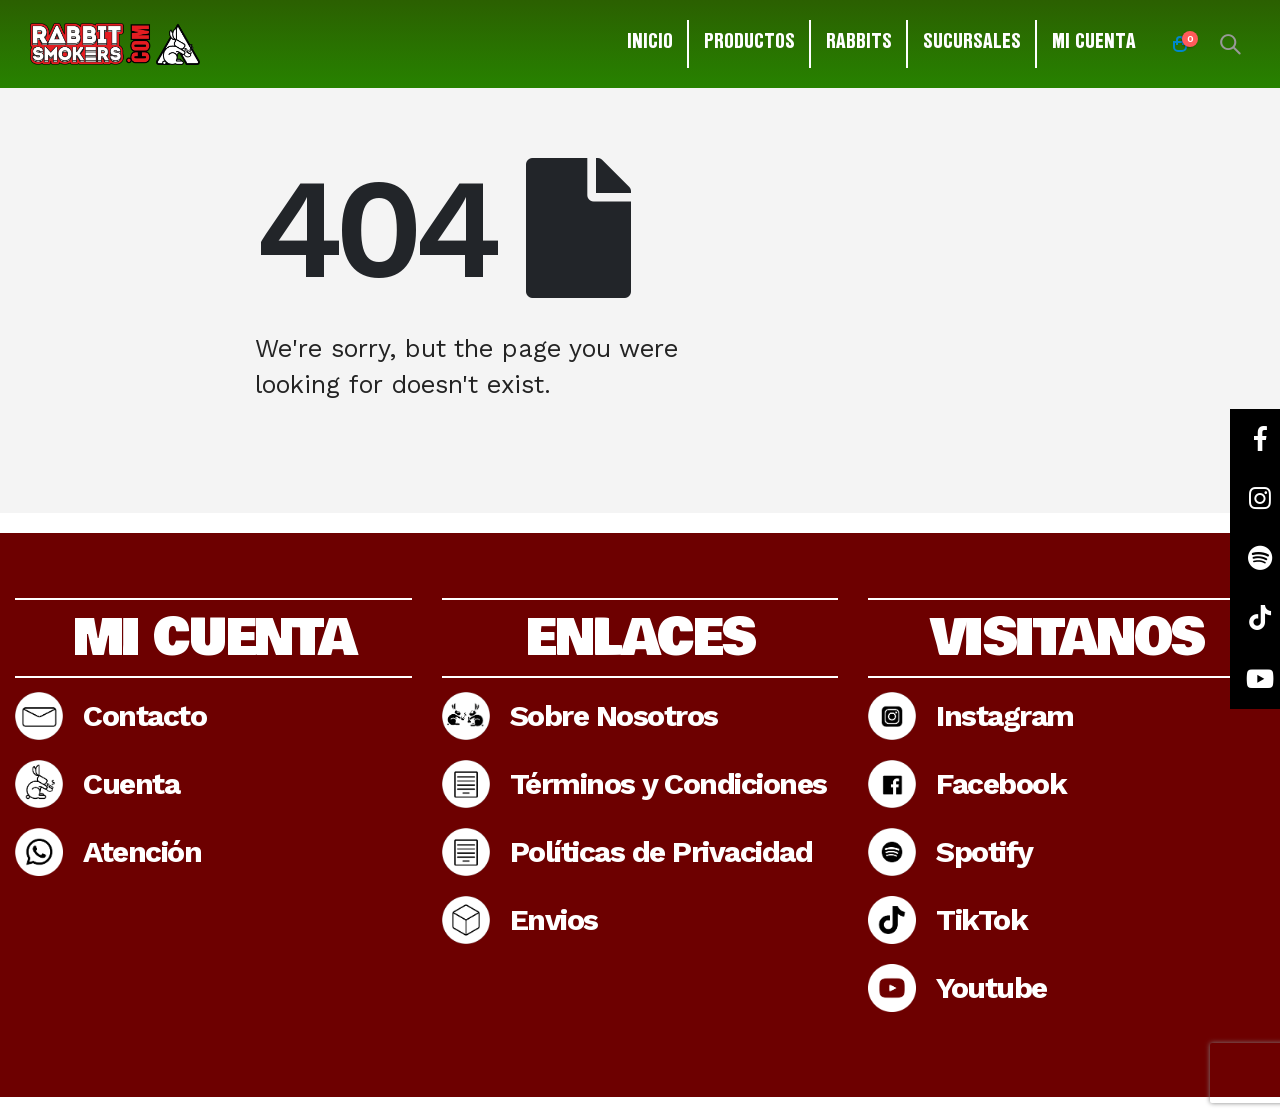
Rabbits (859, 44)
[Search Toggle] (1230, 44)
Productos (749, 44)
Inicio (650, 44)
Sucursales (972, 44)
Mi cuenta (1094, 44)
